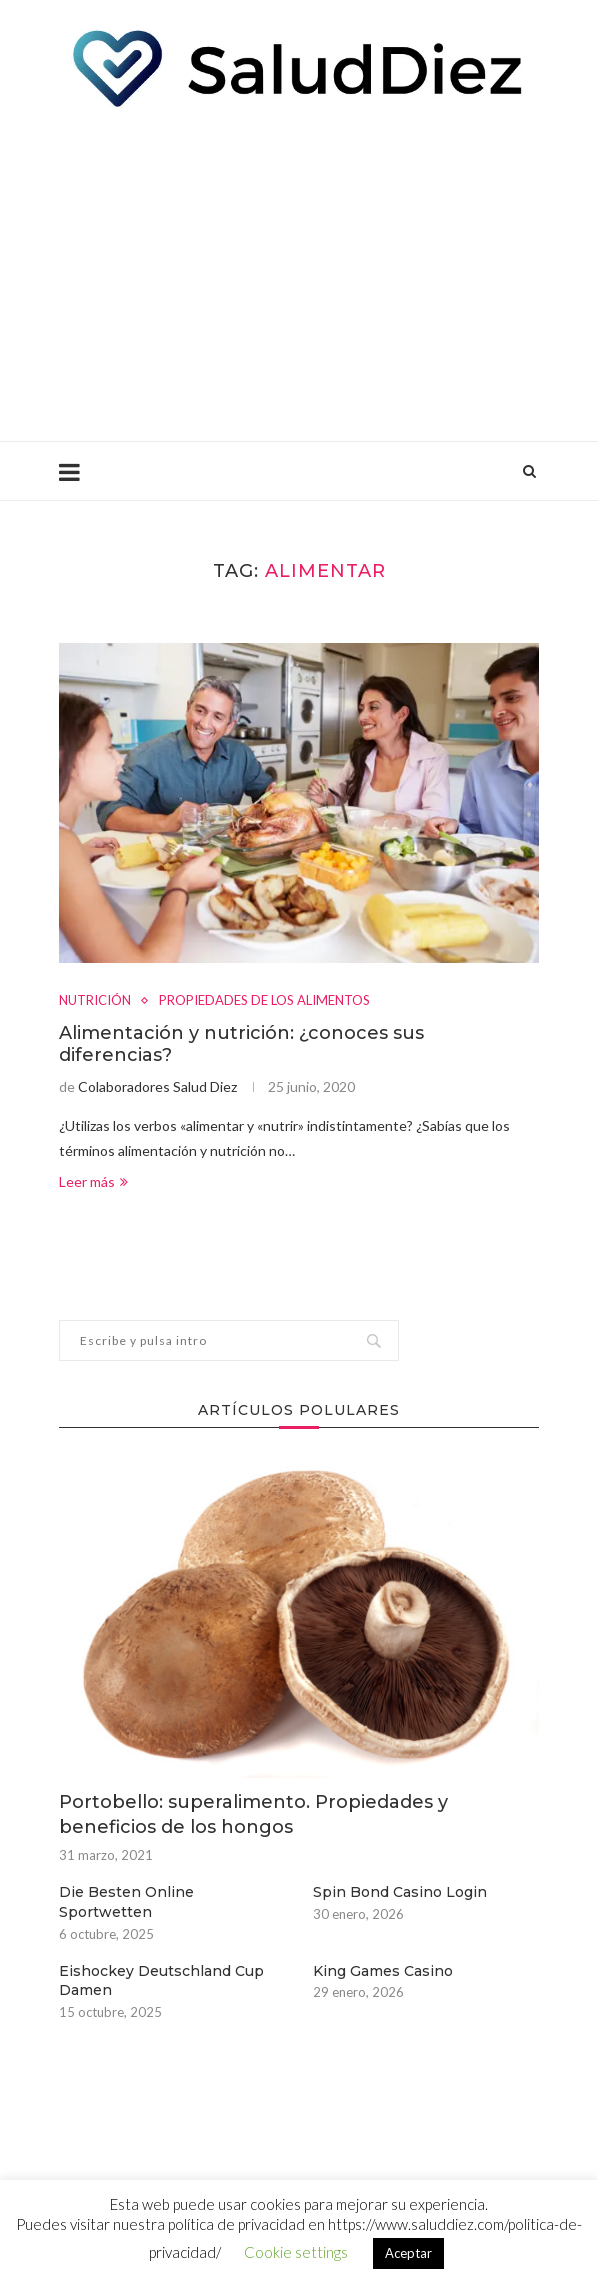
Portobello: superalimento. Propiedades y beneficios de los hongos (253, 1814)
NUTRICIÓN (95, 1000)
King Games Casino (383, 1971)
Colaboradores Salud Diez (157, 1086)
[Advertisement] (299, 271)
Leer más (93, 1181)
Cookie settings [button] (296, 2252)
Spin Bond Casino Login (400, 1892)
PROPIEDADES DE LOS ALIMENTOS (264, 1000)
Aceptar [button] (408, 2253)
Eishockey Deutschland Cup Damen (161, 1981)
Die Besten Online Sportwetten (126, 1902)
